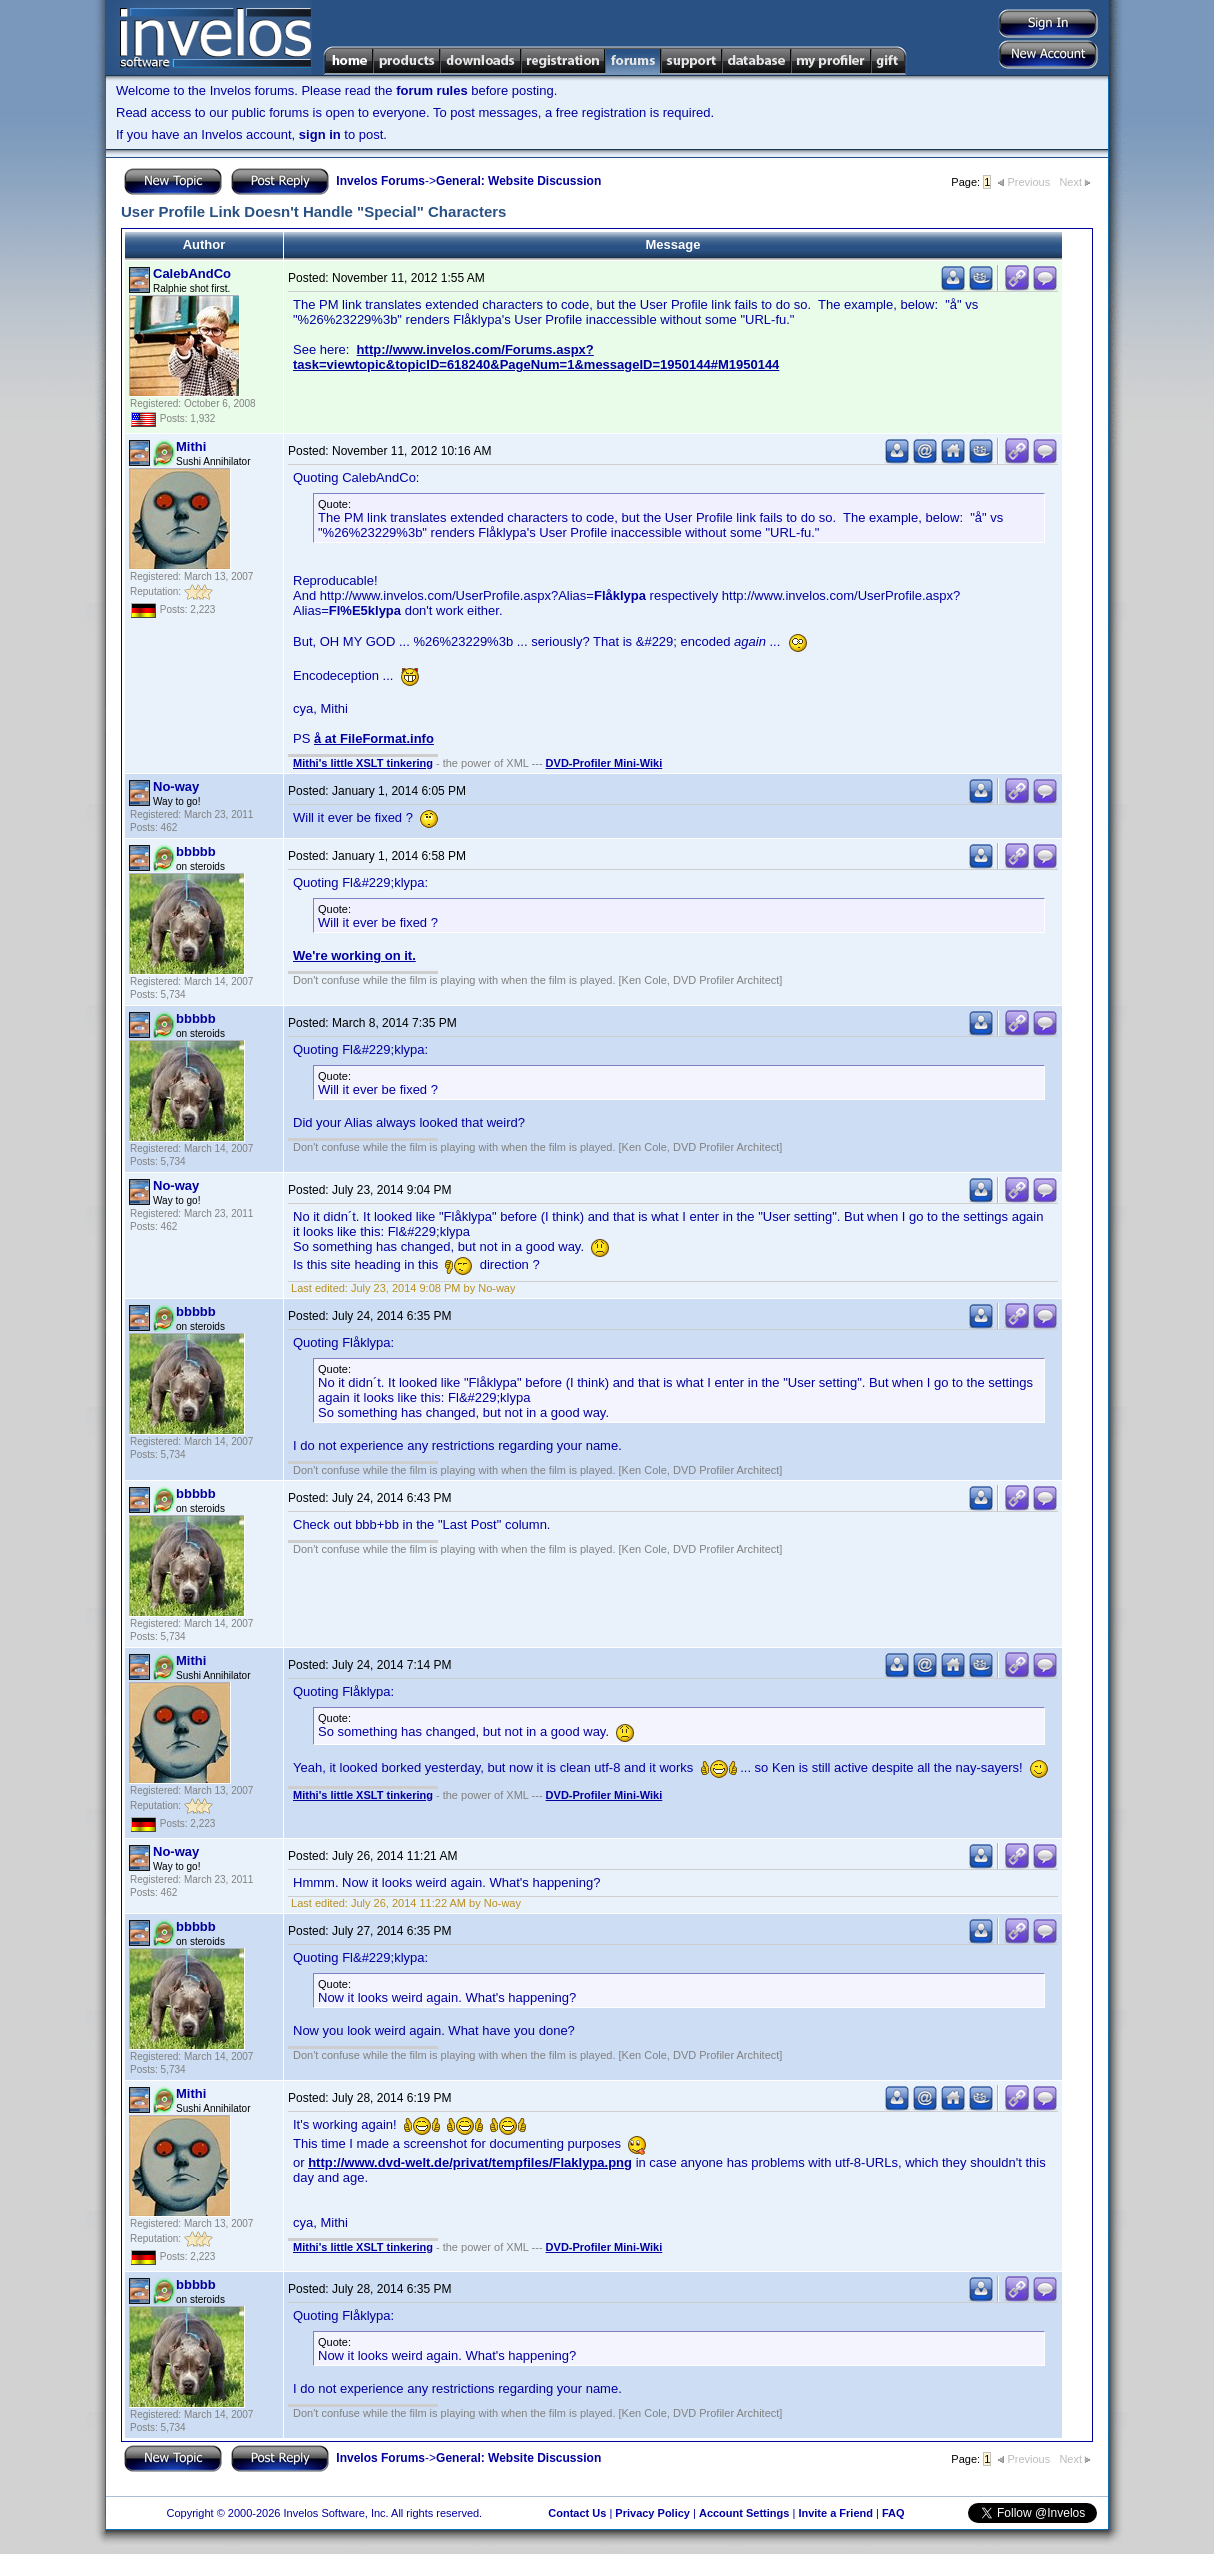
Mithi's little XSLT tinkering (363, 763)
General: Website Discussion (518, 181)
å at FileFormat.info (374, 738)
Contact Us (577, 2513)
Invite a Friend (835, 2513)
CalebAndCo (192, 273)
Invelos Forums (380, 181)
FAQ (893, 2513)
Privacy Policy (652, 2513)
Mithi (191, 446)
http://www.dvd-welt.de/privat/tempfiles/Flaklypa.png (470, 2162)
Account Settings (744, 2513)
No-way (176, 786)
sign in (320, 134)
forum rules (432, 90)
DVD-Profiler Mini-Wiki (604, 763)
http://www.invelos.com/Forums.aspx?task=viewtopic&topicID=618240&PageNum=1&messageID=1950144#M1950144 (536, 357)
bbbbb (196, 851)
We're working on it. (354, 955)
